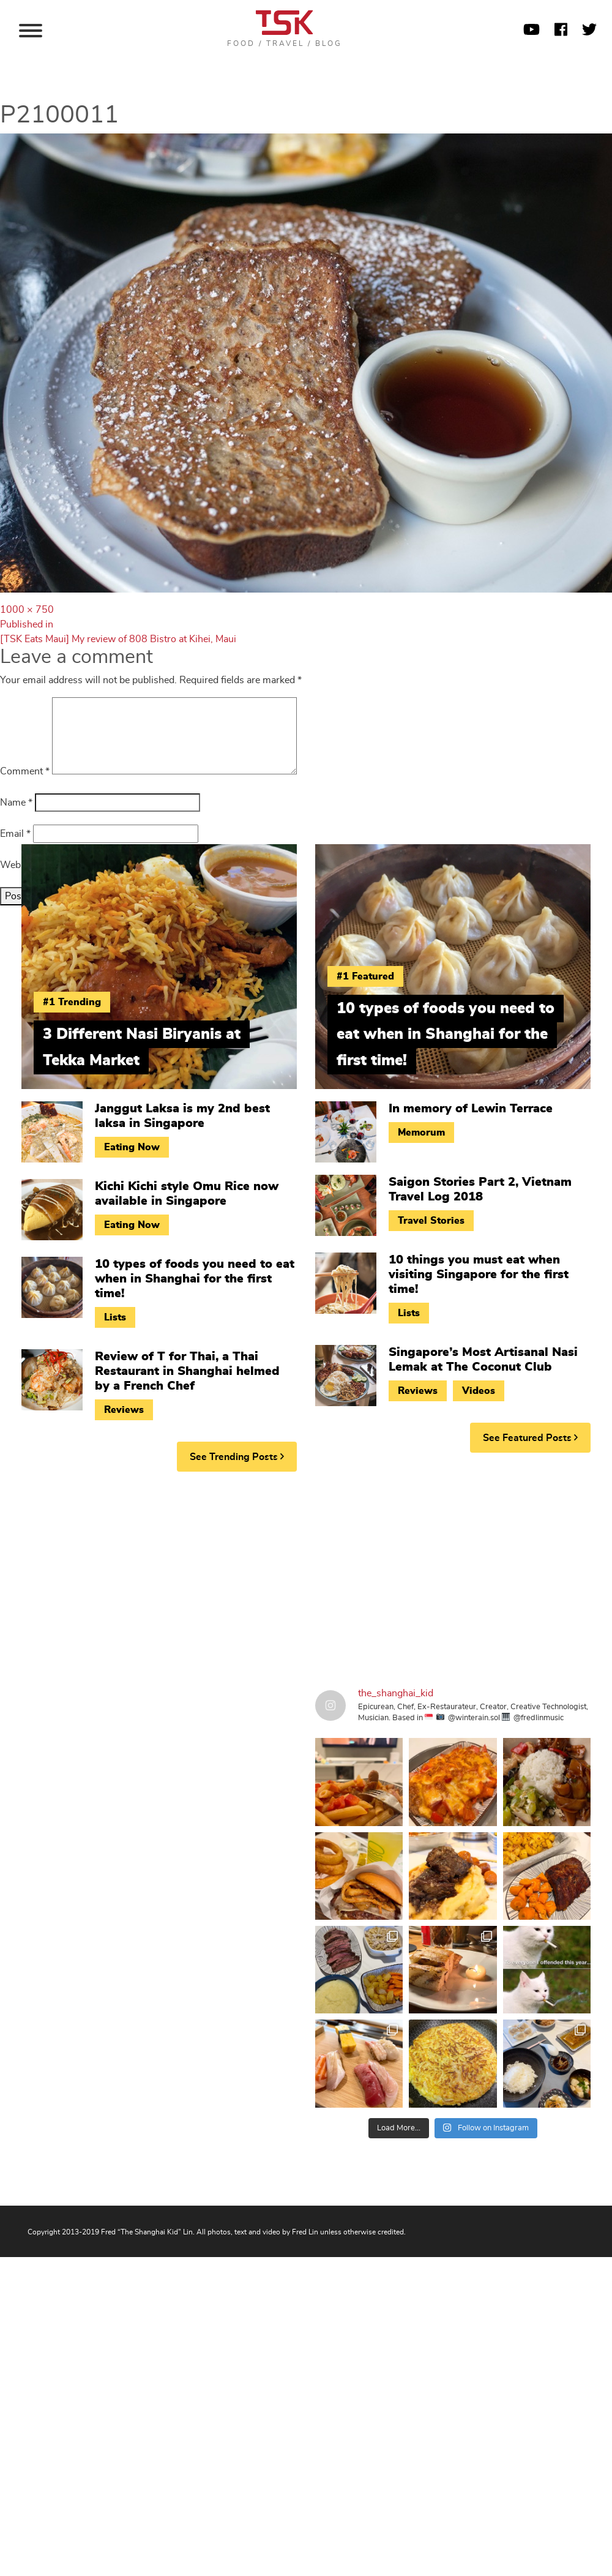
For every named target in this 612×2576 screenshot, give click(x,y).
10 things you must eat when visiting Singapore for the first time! (479, 1274)
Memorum (421, 1132)
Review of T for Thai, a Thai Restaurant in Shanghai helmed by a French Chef (187, 1371)
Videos (478, 1391)
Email (15, 834)
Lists (115, 1317)
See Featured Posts (530, 1437)
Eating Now (132, 1147)
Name (16, 802)
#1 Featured (365, 976)
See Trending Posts (237, 1456)
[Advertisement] (232, 1575)
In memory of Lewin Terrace (471, 1109)
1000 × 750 (27, 610)
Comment (25, 771)
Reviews (124, 1410)
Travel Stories (431, 1221)
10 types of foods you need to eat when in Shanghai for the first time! (194, 1279)
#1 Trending (72, 1002)
